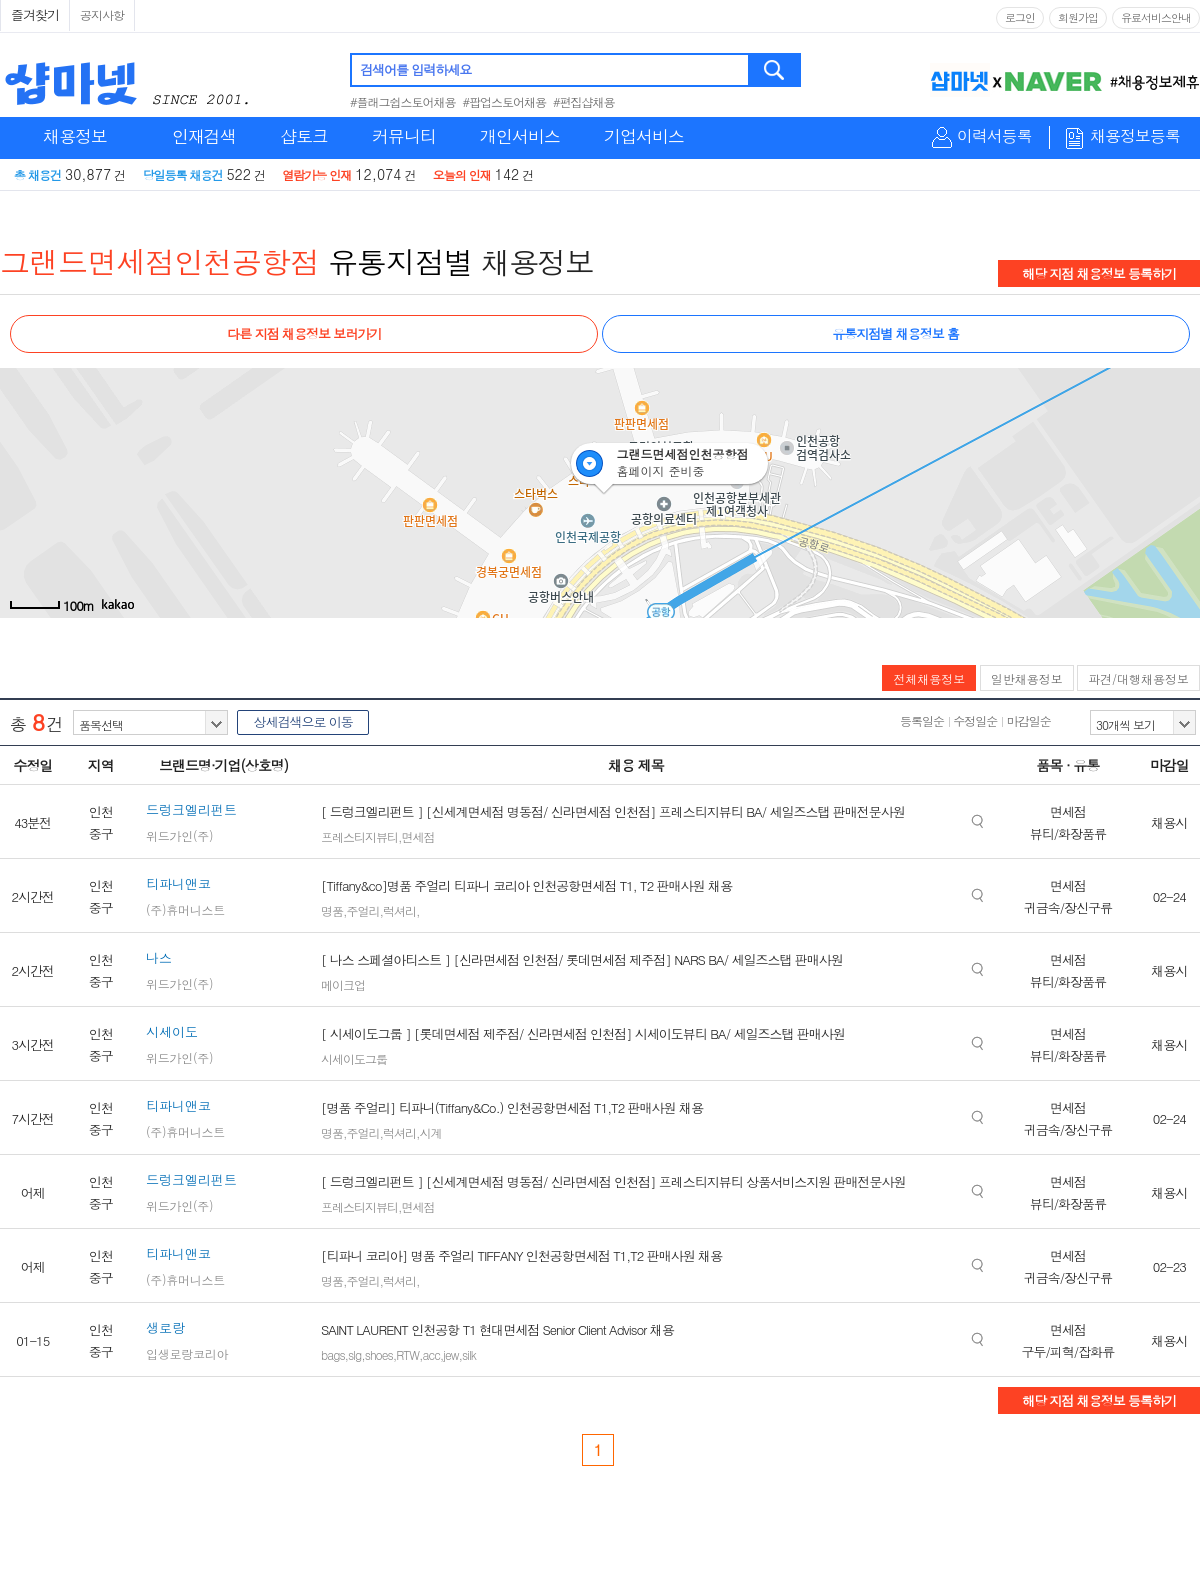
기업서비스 (644, 136)
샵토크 (304, 136)
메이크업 (343, 984)
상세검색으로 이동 (302, 721)
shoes (379, 1354)
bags (333, 1354)
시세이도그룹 (354, 1058)
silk (469, 1354)
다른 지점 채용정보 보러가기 (304, 333)
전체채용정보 (929, 678)
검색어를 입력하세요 (415, 69)
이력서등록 (994, 136)
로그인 (1020, 17)
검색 (775, 70)
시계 (431, 1132)
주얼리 (363, 910)
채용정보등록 (1135, 136)
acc (430, 1354)
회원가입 (1078, 17)
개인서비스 (520, 136)
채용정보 (75, 136)
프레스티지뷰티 (359, 836)
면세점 (418, 836)
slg (354, 1354)
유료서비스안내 (1156, 17)
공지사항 (102, 14)
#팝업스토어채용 (505, 101)
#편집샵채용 (584, 101)
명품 (332, 910)
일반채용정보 (1027, 678)
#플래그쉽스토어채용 (403, 101)
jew (450, 1354)
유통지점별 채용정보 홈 (895, 333)
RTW (407, 1354)
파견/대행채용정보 (1138, 678)
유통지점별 (400, 261)
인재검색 (204, 136)
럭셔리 (399, 910)
